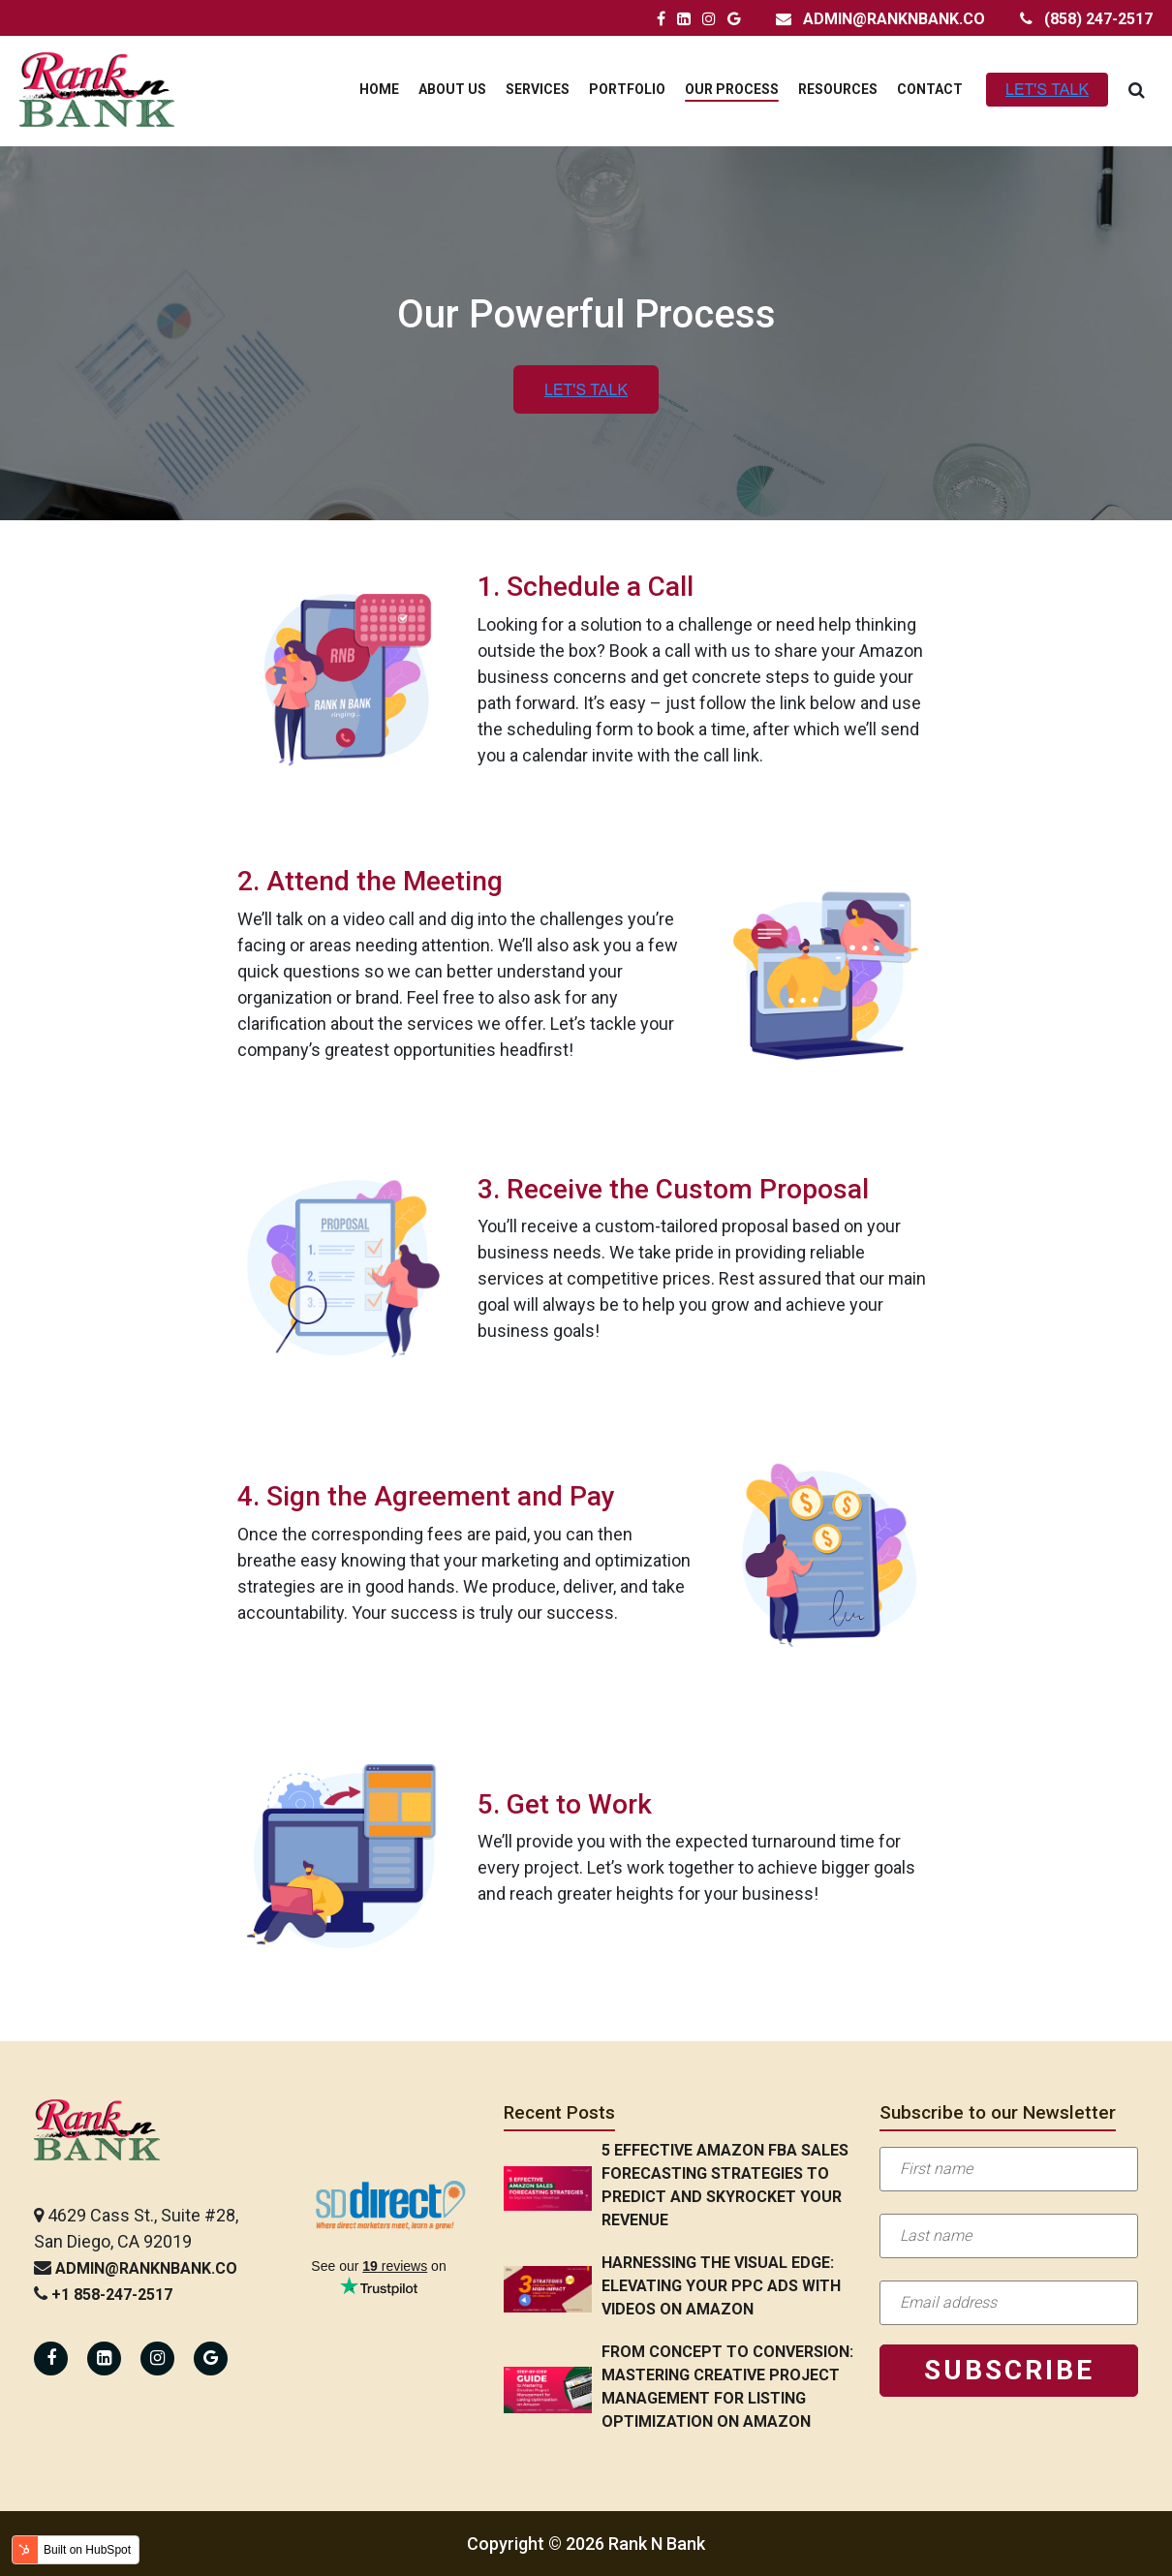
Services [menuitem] (538, 89)
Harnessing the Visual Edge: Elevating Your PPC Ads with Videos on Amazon (721, 2285)
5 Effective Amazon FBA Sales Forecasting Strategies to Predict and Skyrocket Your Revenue (724, 2185)
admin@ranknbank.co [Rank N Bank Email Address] (894, 19)
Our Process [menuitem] (732, 89)
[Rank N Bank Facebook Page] (661, 19)
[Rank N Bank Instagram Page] (709, 19)
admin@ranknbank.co (146, 2268)
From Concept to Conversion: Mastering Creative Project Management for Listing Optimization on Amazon (727, 2387)
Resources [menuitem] (838, 89)
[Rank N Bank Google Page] (734, 19)
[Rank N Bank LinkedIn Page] (684, 19)
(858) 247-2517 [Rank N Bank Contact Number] (1098, 19)
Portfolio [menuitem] (627, 89)
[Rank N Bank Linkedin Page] (104, 2358)
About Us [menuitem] (452, 89)
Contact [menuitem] (930, 89)
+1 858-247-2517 (111, 2294)
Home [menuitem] (379, 89)
